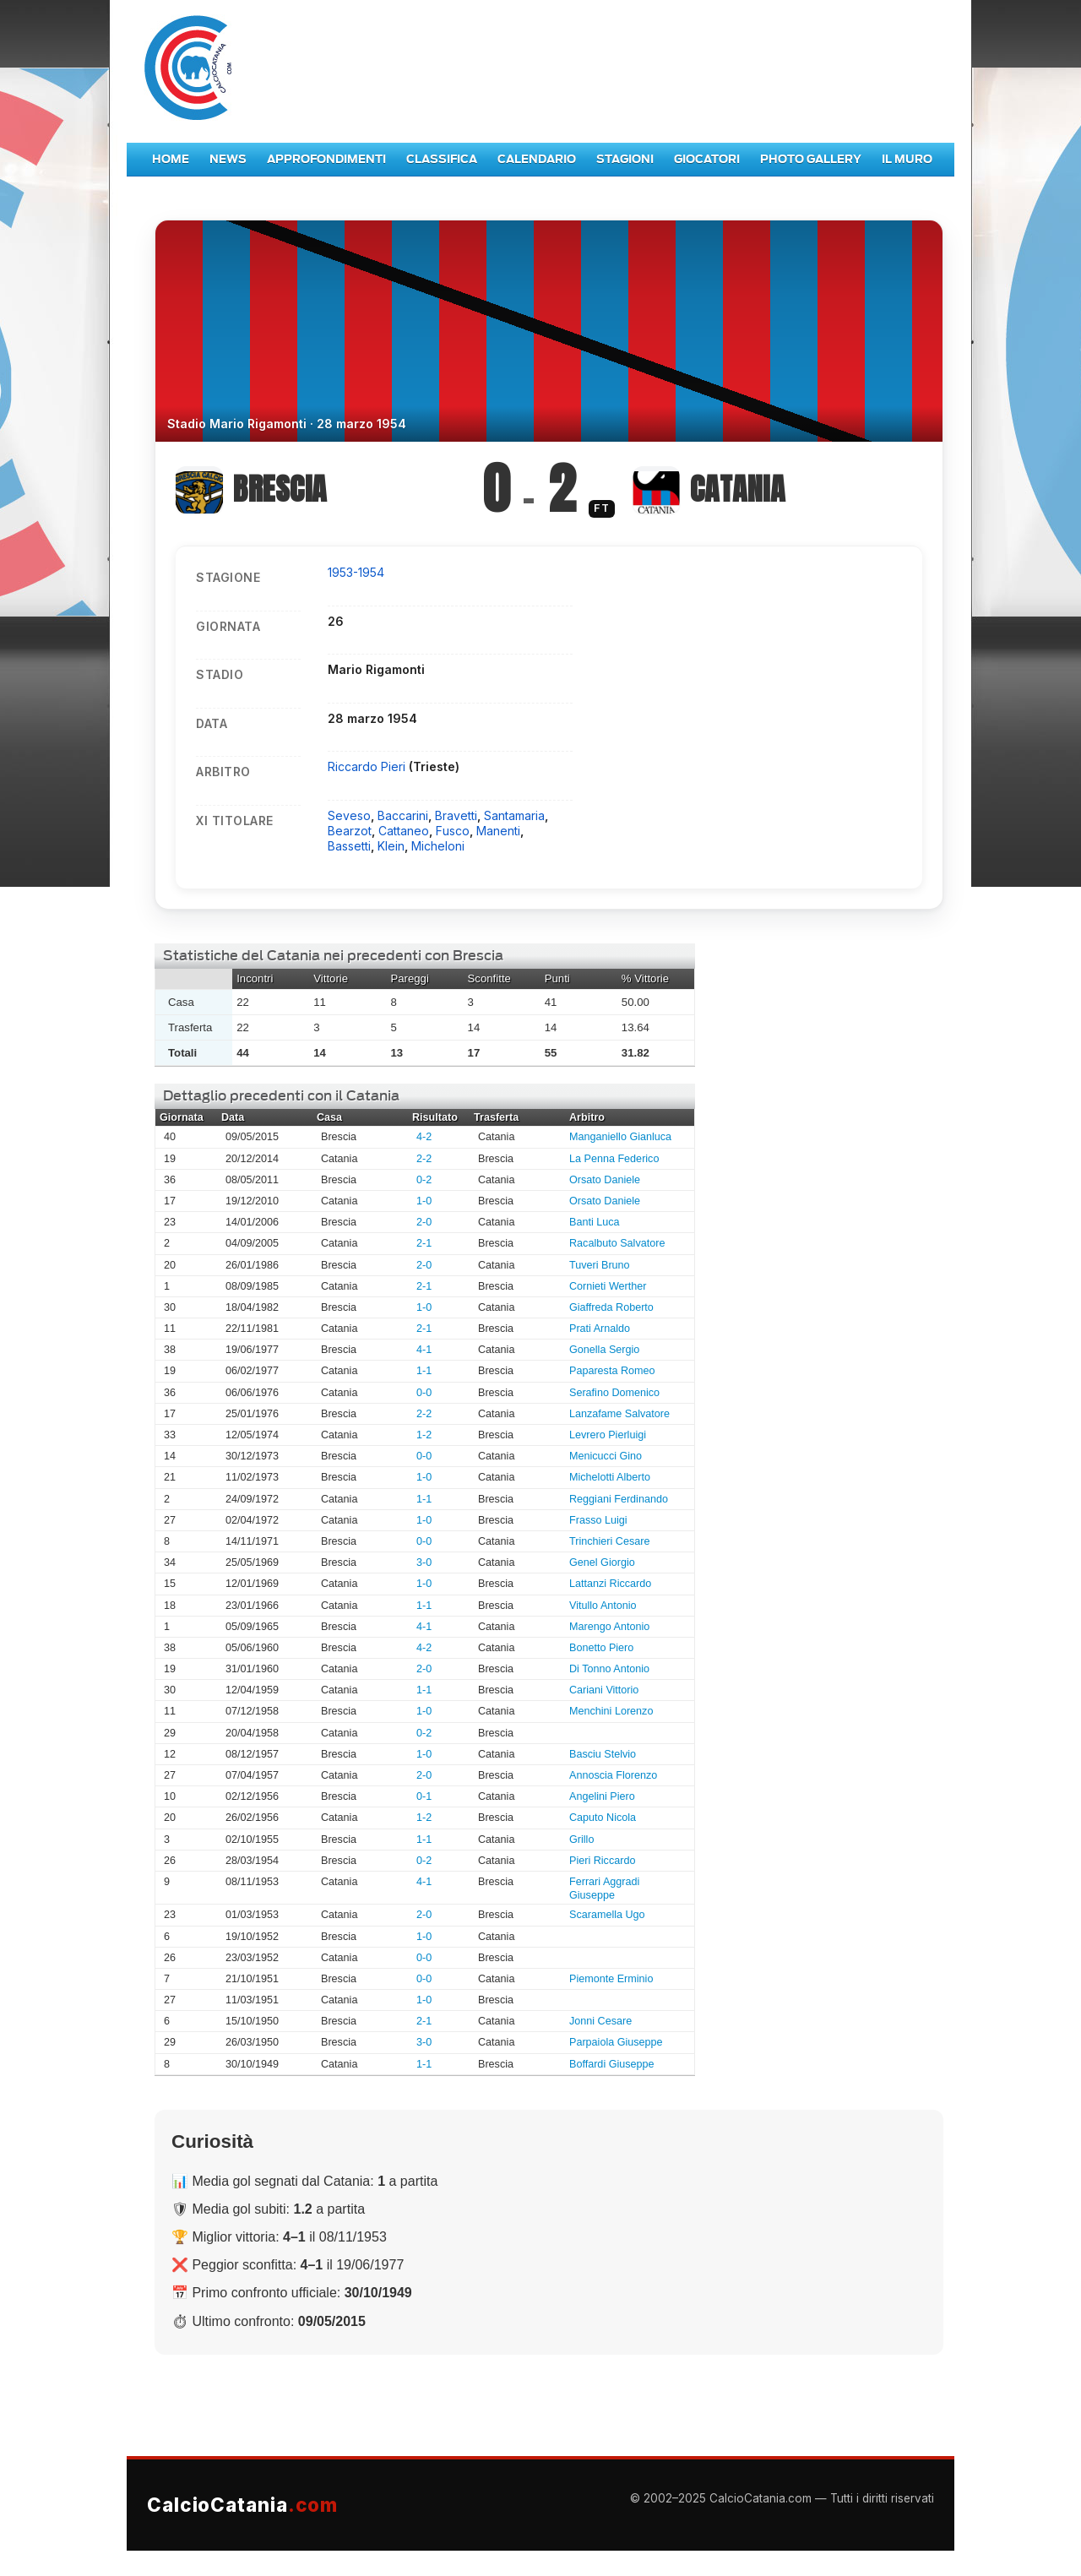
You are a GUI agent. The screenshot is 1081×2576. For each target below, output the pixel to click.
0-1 (424, 1796)
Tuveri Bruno (599, 1265)
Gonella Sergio (604, 1350)
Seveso (349, 815)
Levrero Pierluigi (607, 1435)
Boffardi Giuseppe (612, 2064)
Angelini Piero (602, 1796)
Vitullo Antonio (603, 1605)
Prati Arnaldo (599, 1328)
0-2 (424, 1180)
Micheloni (437, 846)
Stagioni (625, 159)
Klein (391, 846)
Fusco (453, 830)
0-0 (424, 1393)
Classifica (441, 159)
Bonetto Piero (601, 1648)
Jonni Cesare (600, 2021)
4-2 (424, 1137)
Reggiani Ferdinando (618, 1499)
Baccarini (403, 815)
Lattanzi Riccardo (610, 1584)
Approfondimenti (326, 159)
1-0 (424, 1201)
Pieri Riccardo (602, 1861)
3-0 (424, 1562)
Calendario (536, 159)
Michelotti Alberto (609, 1477)
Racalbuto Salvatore (617, 1243)
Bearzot (350, 830)
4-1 (424, 1350)
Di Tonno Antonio (609, 1669)
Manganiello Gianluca (620, 1137)
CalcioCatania (242, 2504)
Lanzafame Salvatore (619, 1414)
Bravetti (456, 815)
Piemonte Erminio (611, 1979)
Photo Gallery (810, 159)
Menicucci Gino (605, 1456)
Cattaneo (403, 830)
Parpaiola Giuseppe (616, 2042)
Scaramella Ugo (607, 1915)
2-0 (424, 1222)
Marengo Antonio (609, 1627)
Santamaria (514, 815)
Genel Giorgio (602, 1562)
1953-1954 (356, 572)
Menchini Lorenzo (611, 1711)
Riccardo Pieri (368, 766)
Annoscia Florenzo (613, 1775)
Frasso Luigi (598, 1520)
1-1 (424, 1371)
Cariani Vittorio (603, 1690)
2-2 (424, 1159)
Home (170, 159)
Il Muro (907, 159)
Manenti (498, 830)
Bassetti (349, 846)
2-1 (424, 1243)
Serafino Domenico (614, 1393)
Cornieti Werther (607, 1286)
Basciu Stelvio (602, 1754)
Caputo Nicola (602, 1817)
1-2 (424, 1435)
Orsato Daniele (604, 1180)
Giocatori (707, 159)
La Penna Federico (614, 1159)
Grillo (581, 1839)
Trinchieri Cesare (609, 1541)
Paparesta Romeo (612, 1371)
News (228, 159)
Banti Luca (594, 1222)
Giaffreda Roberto (611, 1307)
